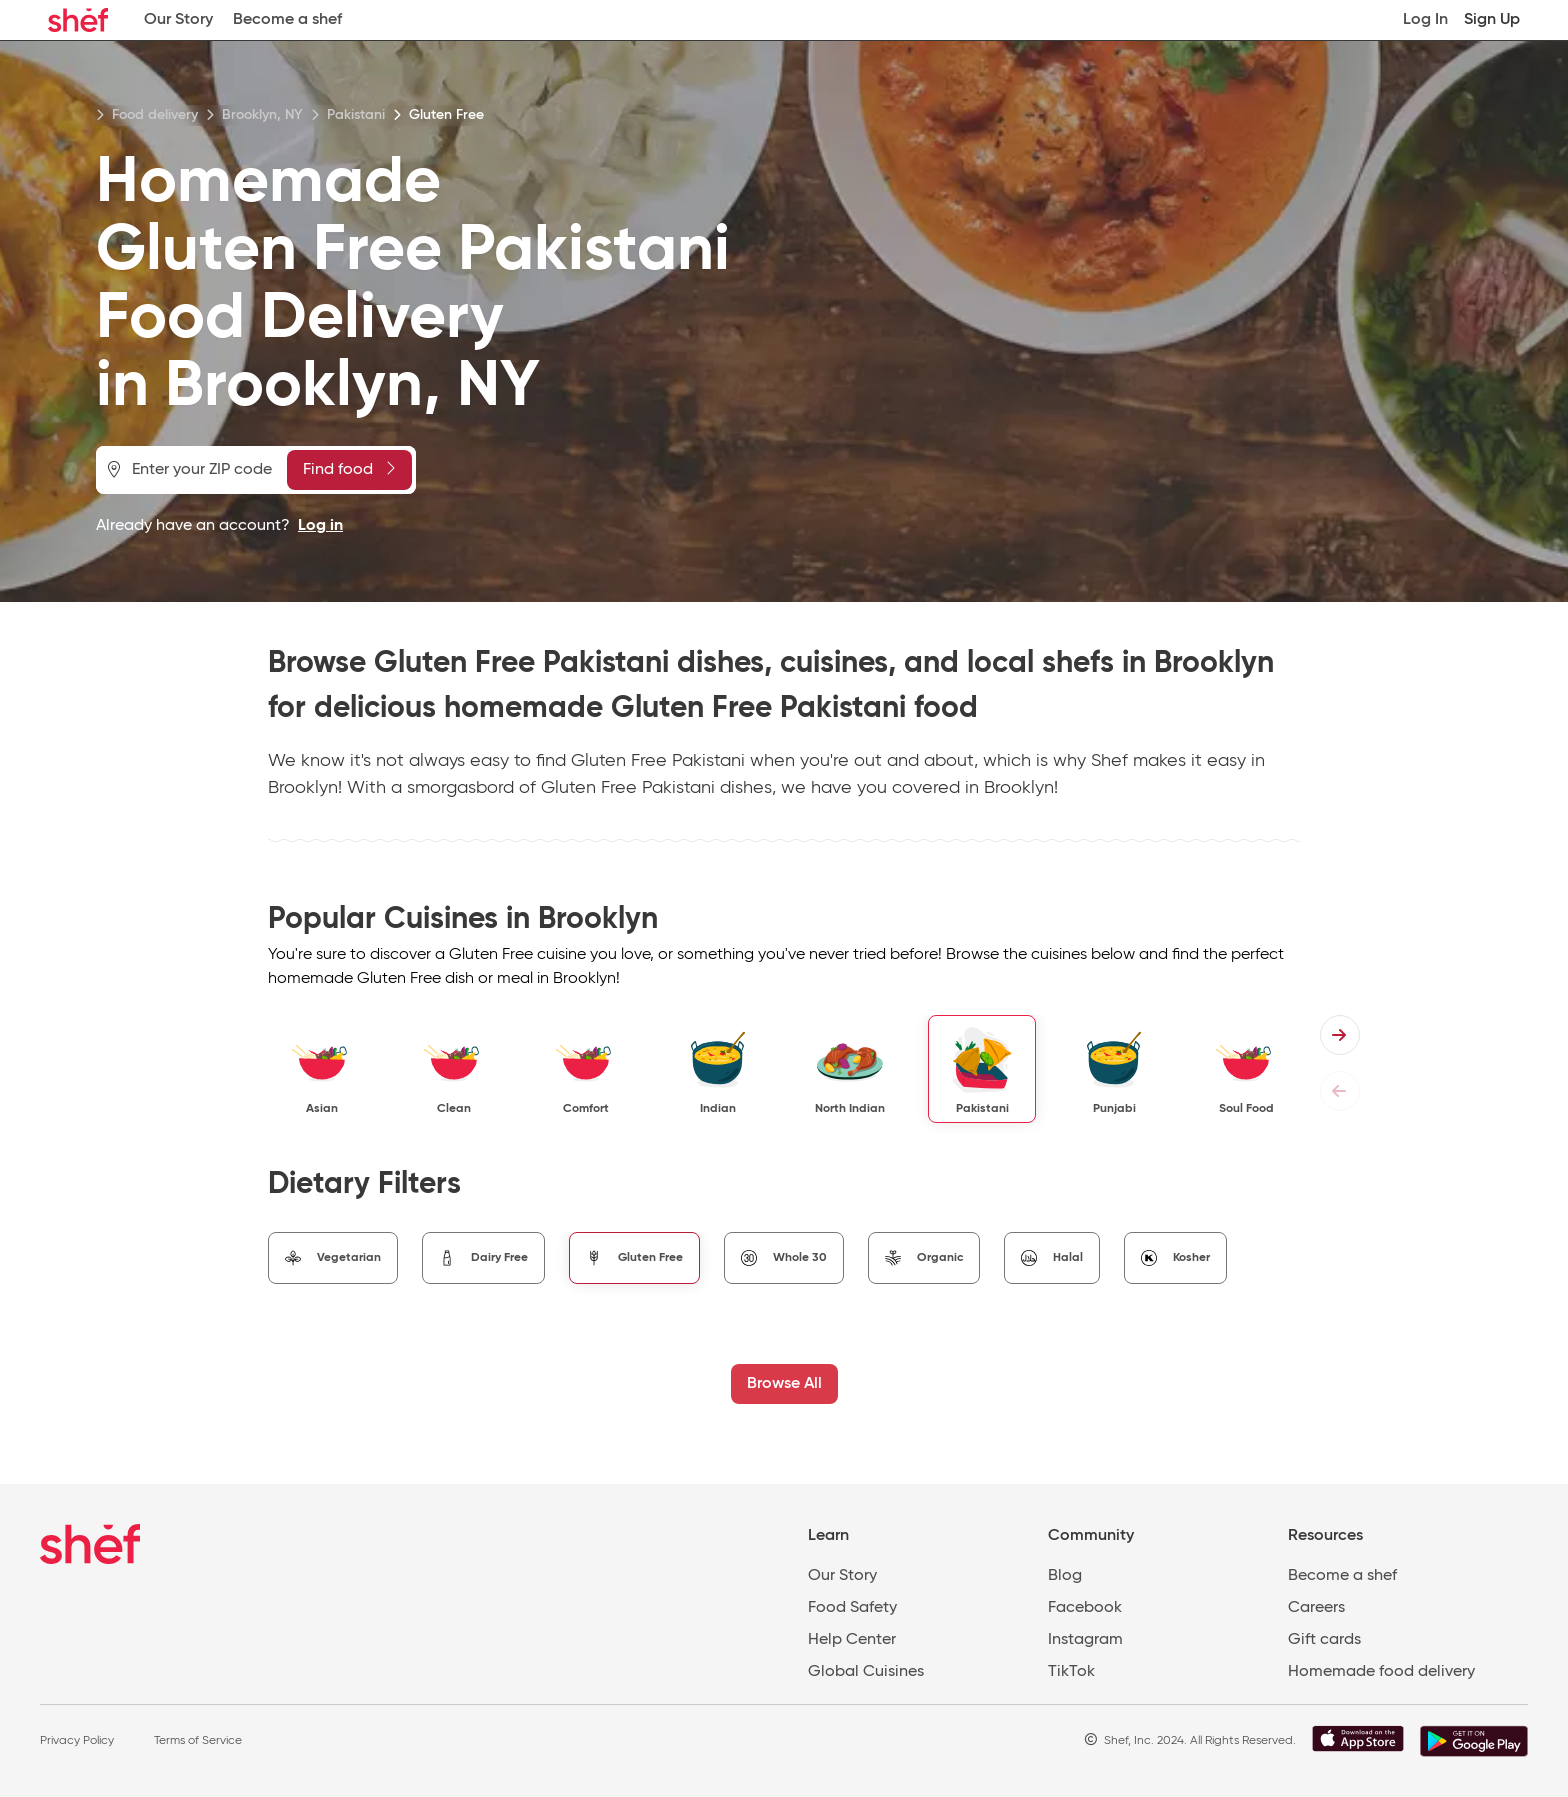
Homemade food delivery (1381, 1672)
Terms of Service (198, 1741)
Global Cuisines (866, 1672)
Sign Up (1492, 20)
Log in (320, 526)
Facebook (1085, 1608)
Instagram (1085, 1640)
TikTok (1071, 1672)
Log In (1425, 20)
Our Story (178, 20)
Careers (1316, 1608)
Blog (1065, 1576)
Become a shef (287, 20)
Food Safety (852, 1608)
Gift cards (1324, 1640)
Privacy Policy (77, 1741)
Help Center (852, 1640)
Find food (349, 469)
